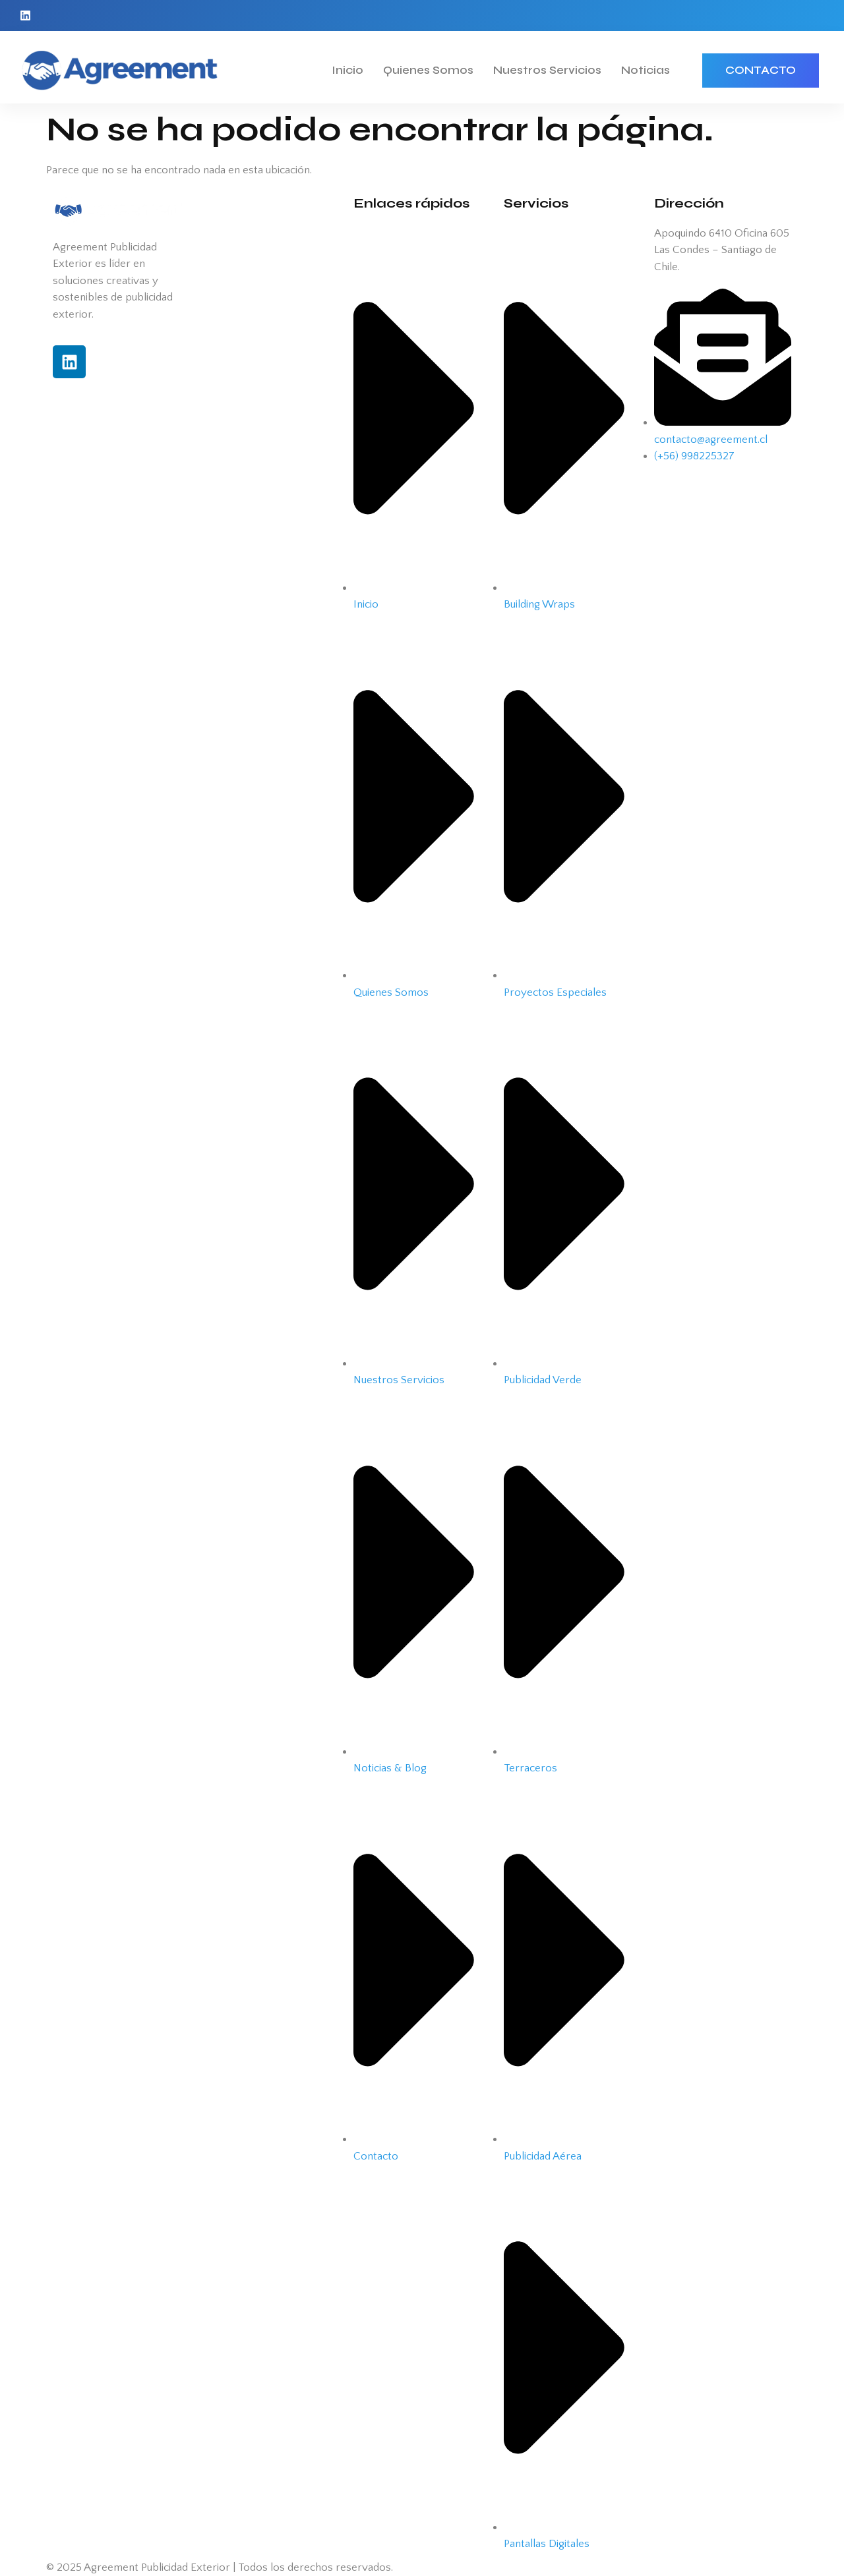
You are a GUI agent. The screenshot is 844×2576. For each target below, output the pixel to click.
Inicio (347, 70)
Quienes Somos (428, 70)
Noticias (645, 70)
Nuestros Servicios (547, 70)
